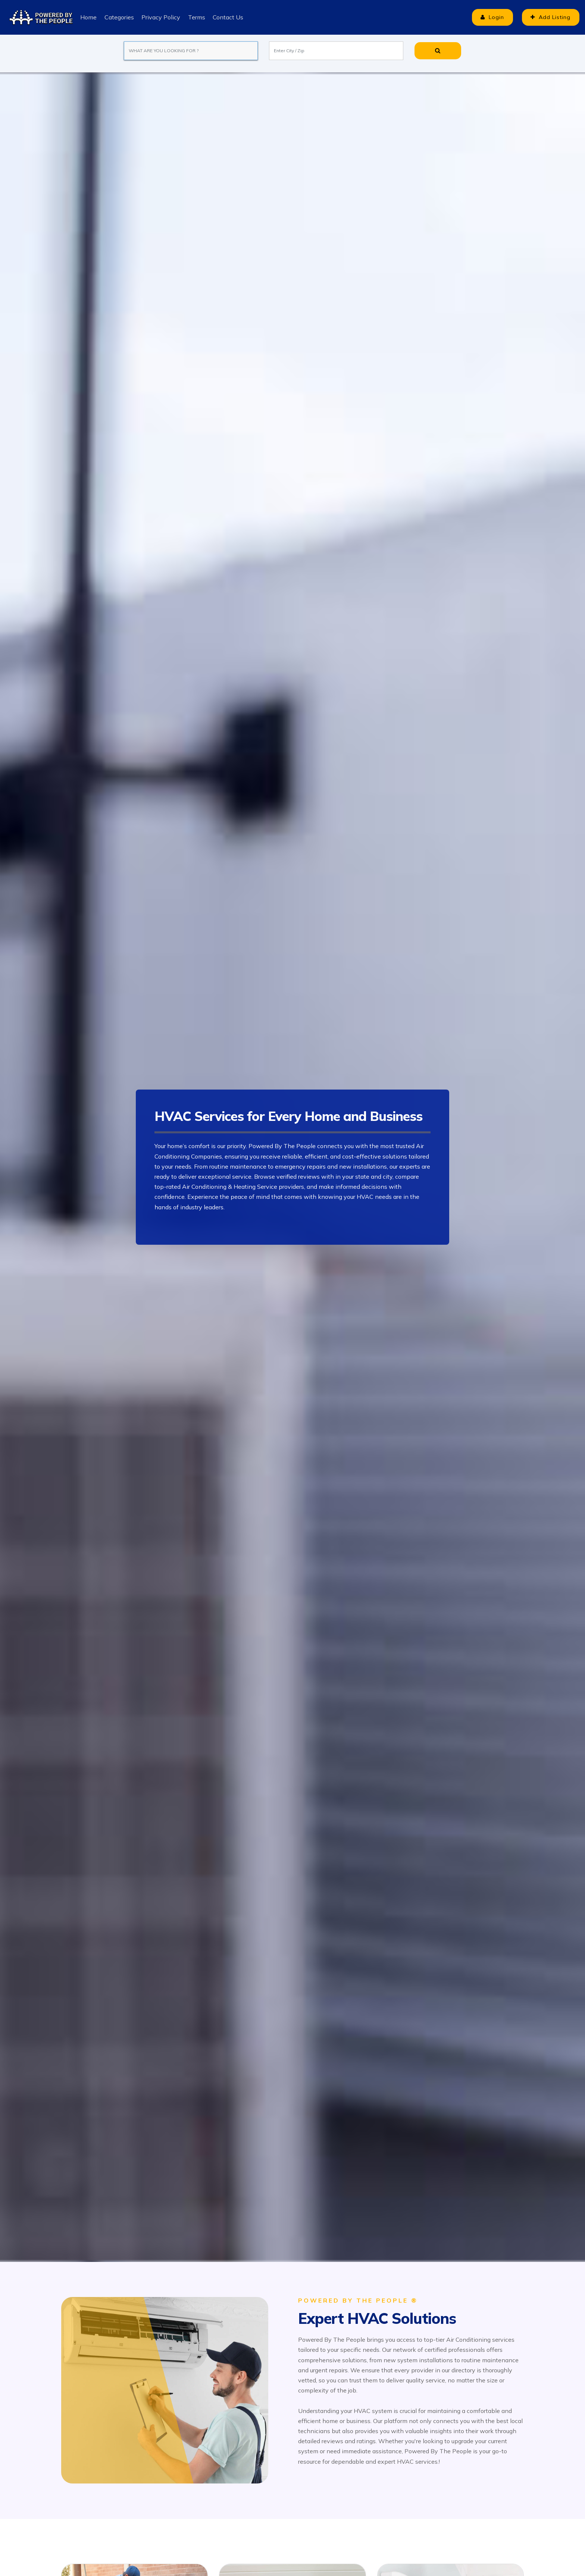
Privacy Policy (160, 17)
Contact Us (227, 17)
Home (88, 17)
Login (488, 17)
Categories (119, 17)
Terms (195, 17)
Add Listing (549, 17)
